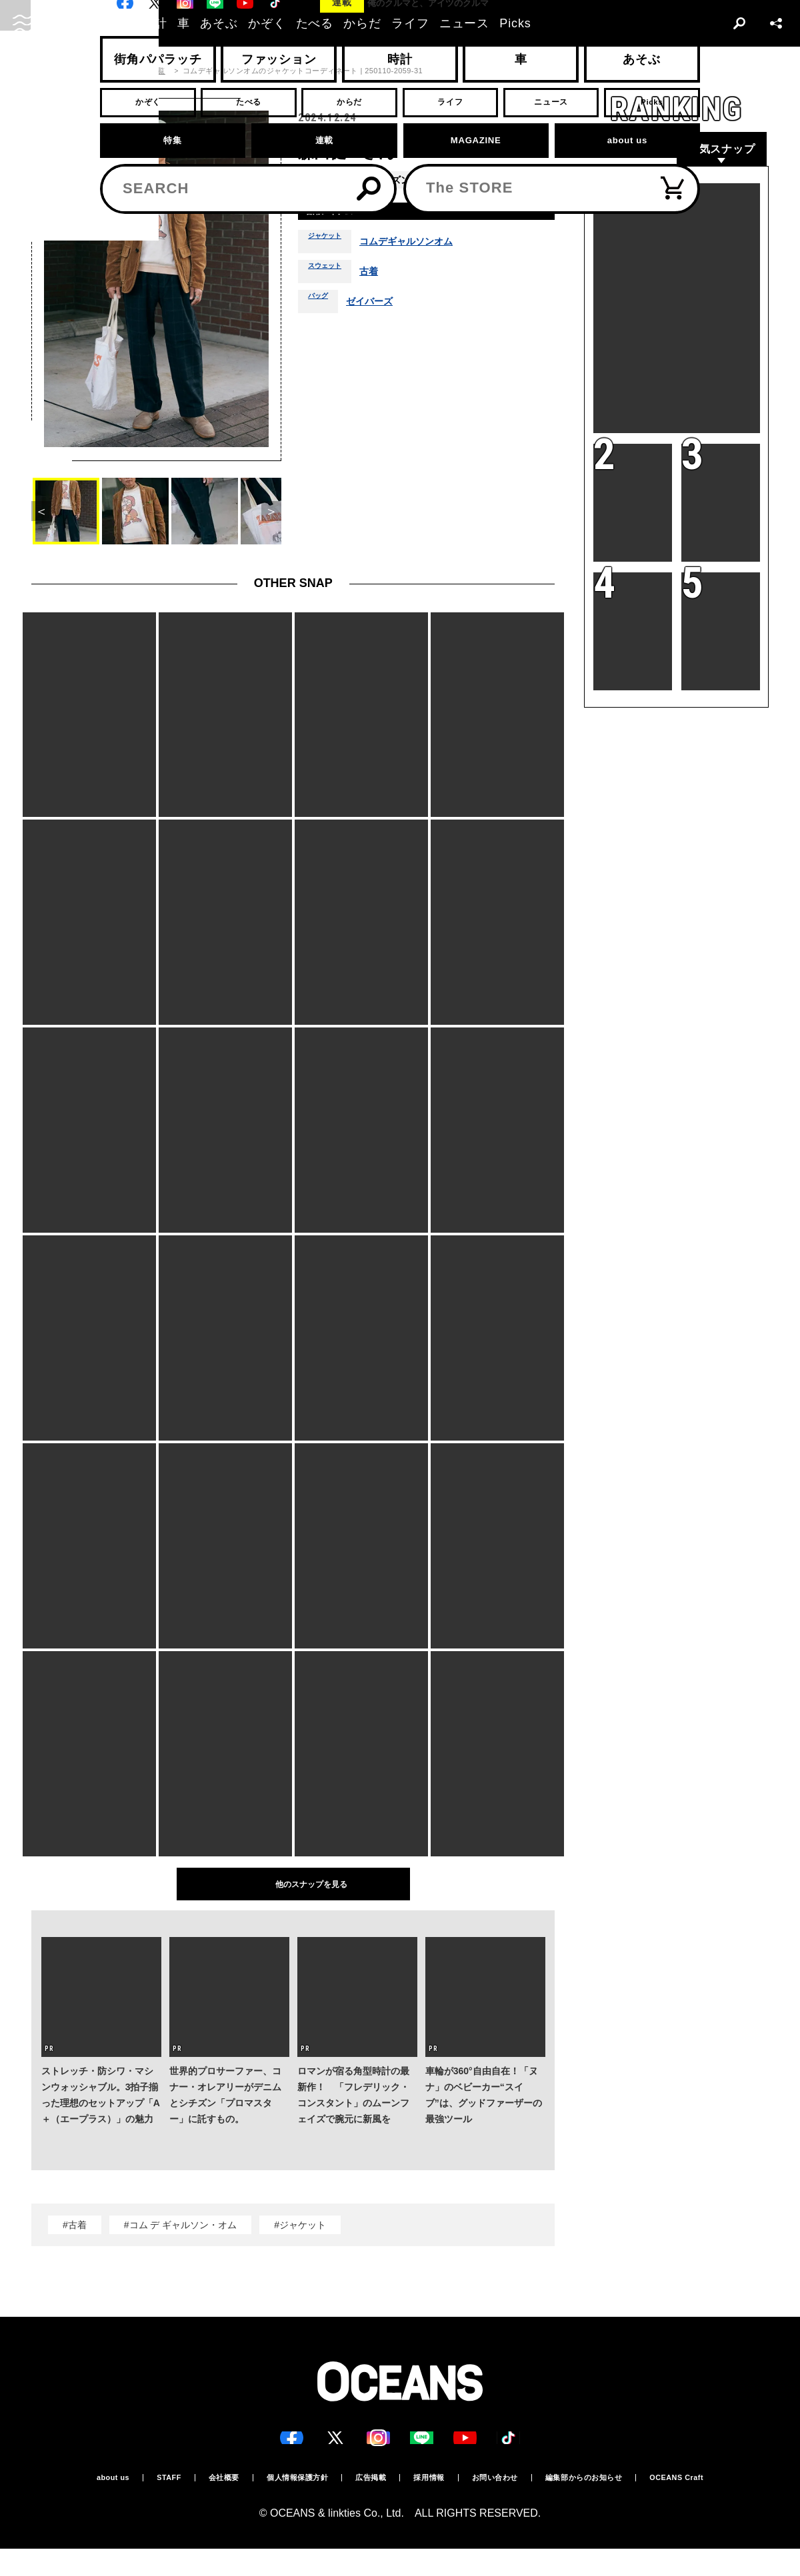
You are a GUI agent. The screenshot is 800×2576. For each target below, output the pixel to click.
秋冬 (436, 179)
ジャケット (331, 247)
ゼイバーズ (380, 307)
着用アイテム (340, 214)
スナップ (86, 71)
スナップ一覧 (142, 71)
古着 (383, 277)
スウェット (331, 277)
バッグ (322, 307)
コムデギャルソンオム (426, 247)
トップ (42, 71)
